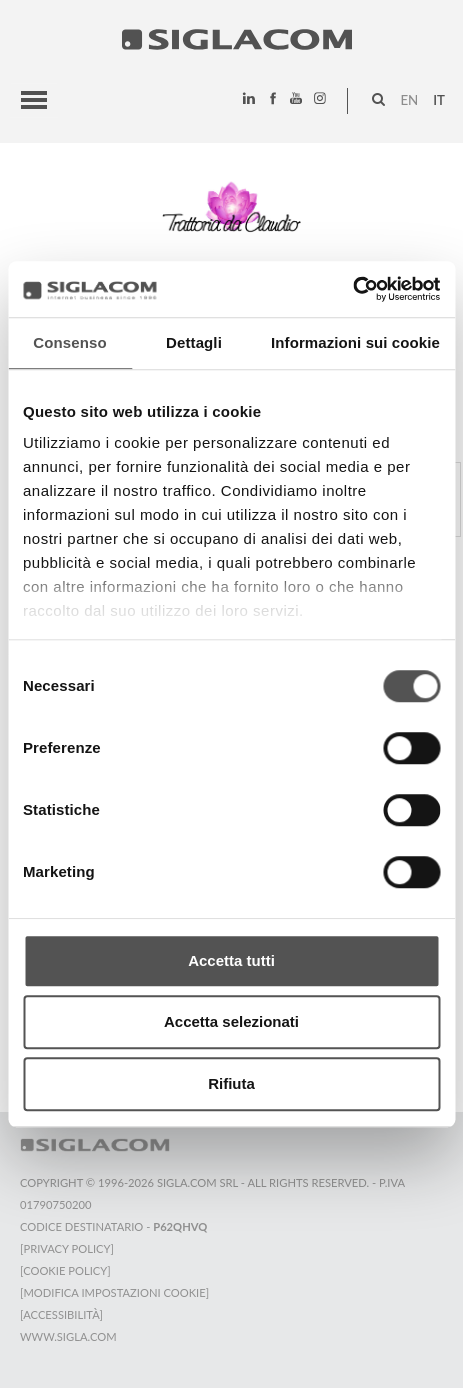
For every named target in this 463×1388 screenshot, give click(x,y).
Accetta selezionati (231, 1021)
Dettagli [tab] (194, 342)
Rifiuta (231, 1083)
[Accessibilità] (61, 1314)
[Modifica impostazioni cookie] (114, 1292)
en (409, 100)
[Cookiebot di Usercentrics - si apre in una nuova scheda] (352, 289)
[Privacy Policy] (67, 1248)
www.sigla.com (68, 1336)
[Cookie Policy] (65, 1270)
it (439, 100)
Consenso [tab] (69, 342)
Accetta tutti (231, 960)
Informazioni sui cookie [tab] (355, 342)
